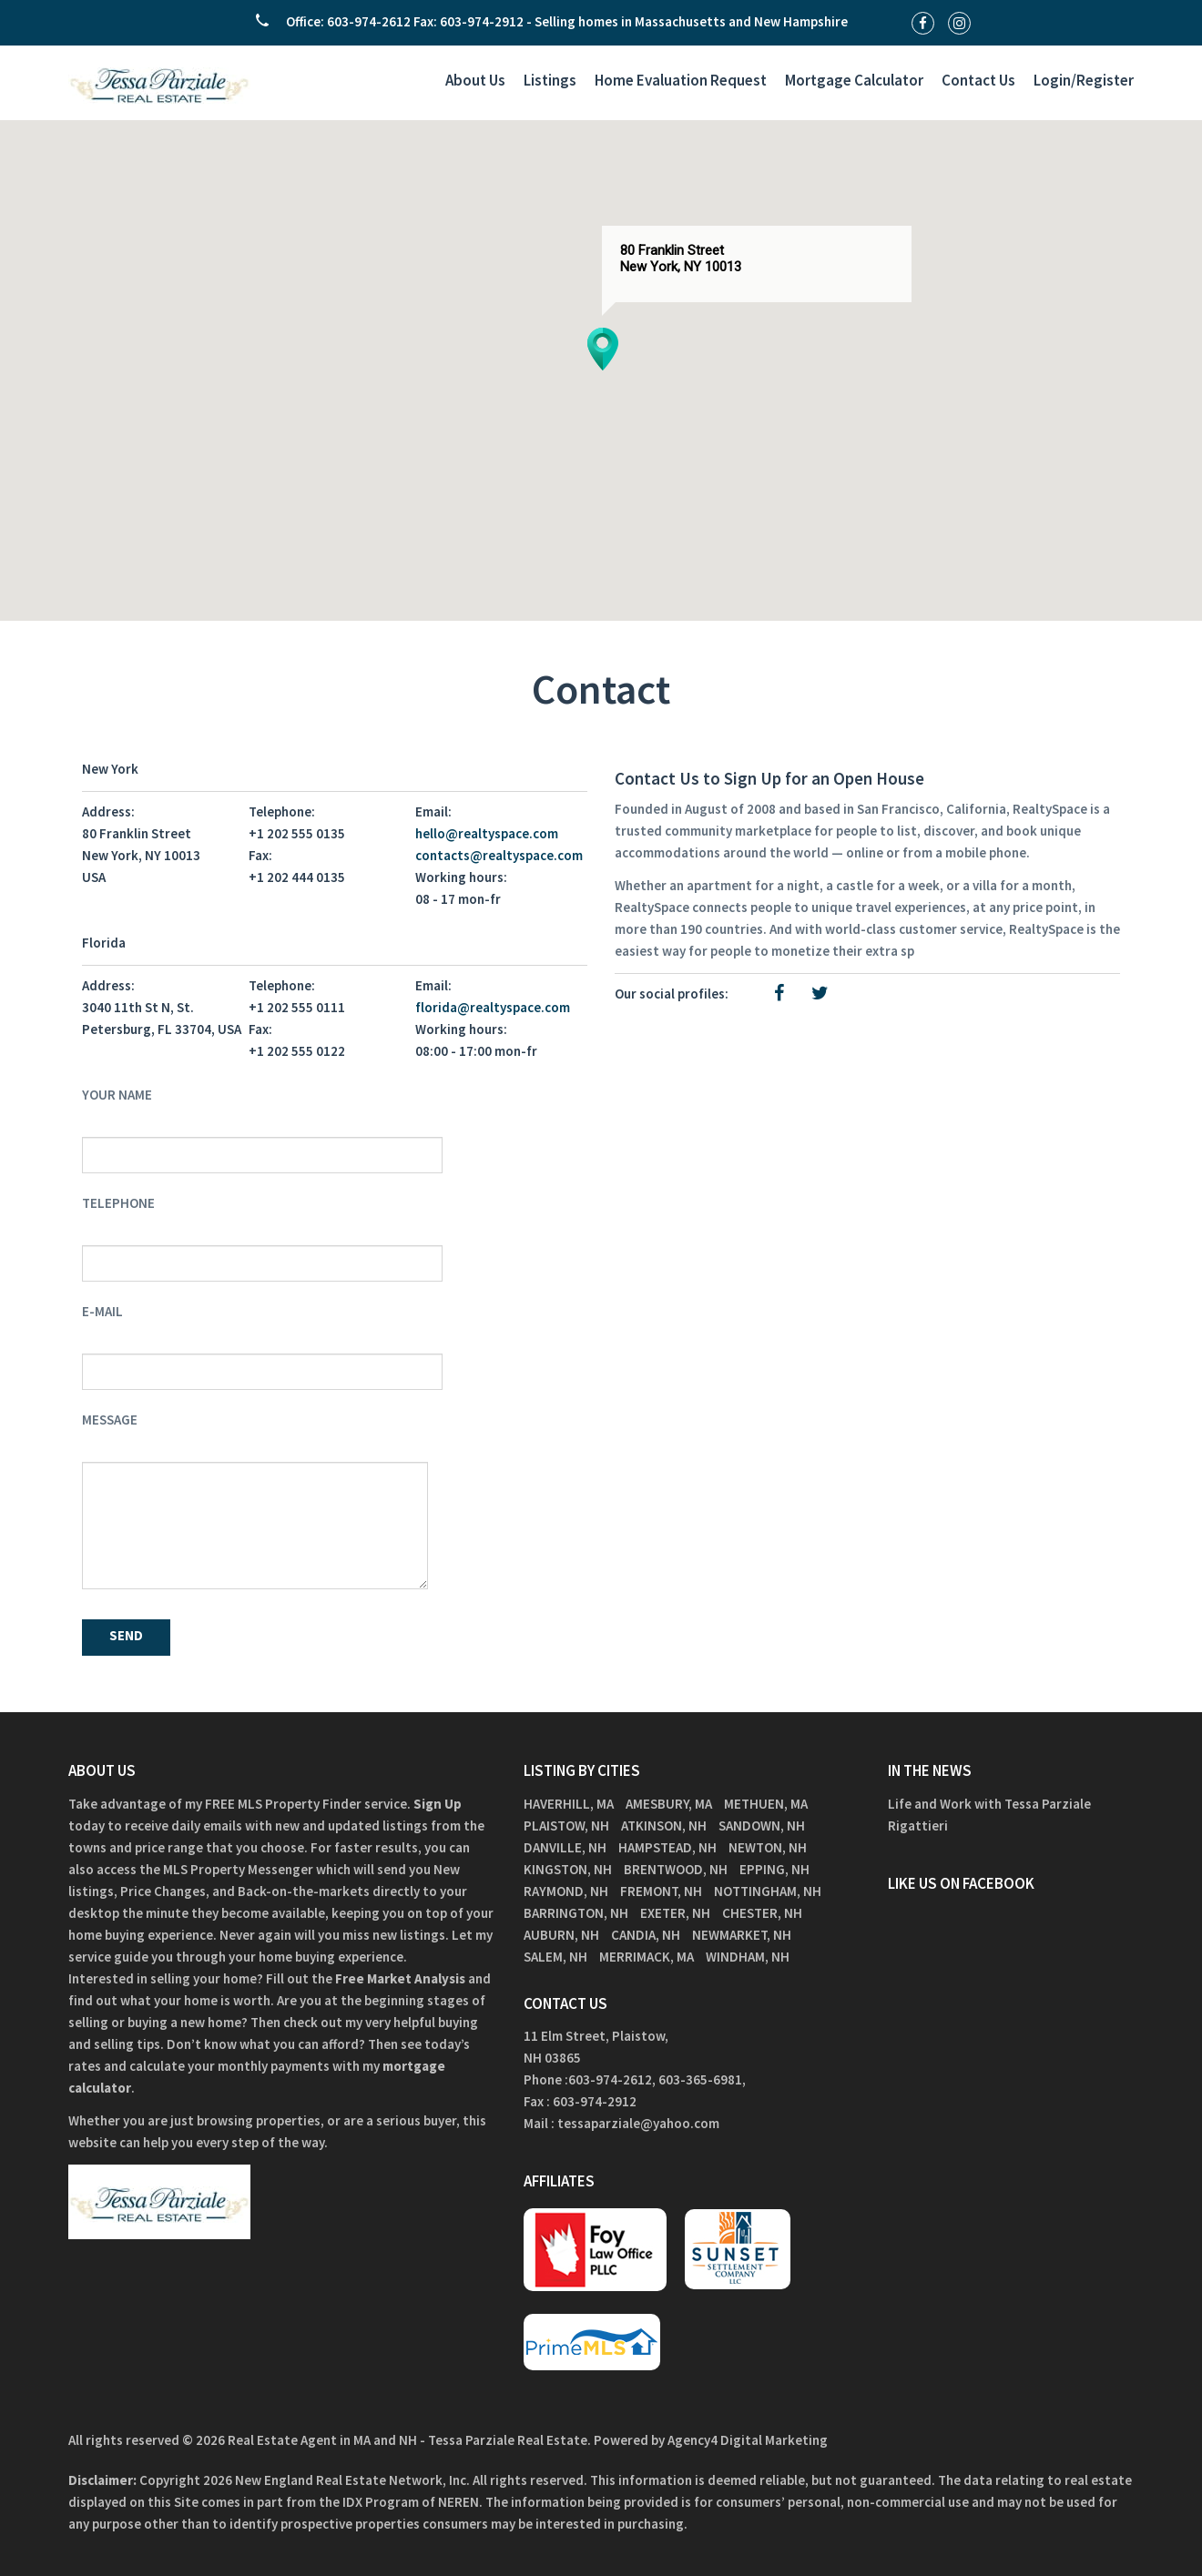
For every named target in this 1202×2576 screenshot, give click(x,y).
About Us (475, 80)
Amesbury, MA (669, 1803)
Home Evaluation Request (681, 80)
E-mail (102, 1311)
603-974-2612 (610, 2079)
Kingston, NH (568, 1869)
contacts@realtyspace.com (499, 855)
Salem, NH (555, 1956)
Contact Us (978, 80)
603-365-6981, (703, 2079)
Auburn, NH (561, 1934)
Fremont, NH (661, 1891)
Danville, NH (565, 1847)
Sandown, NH (761, 1825)
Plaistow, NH (566, 1825)
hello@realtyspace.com (486, 833)
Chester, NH (762, 1913)
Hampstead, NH (667, 1847)
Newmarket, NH (741, 1934)
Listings (550, 80)
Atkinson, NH (664, 1825)
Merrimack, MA (646, 1956)
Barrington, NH (576, 1913)
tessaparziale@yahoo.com (638, 2123)
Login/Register (1084, 80)
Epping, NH (774, 1869)
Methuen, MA (766, 1803)
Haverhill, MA (569, 1803)
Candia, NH (645, 1934)
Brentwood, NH (676, 1869)
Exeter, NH (675, 1913)
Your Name (117, 1094)
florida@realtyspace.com (492, 1007)
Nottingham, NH (767, 1891)
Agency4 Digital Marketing (747, 2440)
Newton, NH (767, 1847)
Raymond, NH (566, 1891)
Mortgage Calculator (854, 80)
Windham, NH (747, 1956)
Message (110, 1419)
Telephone (118, 1203)
